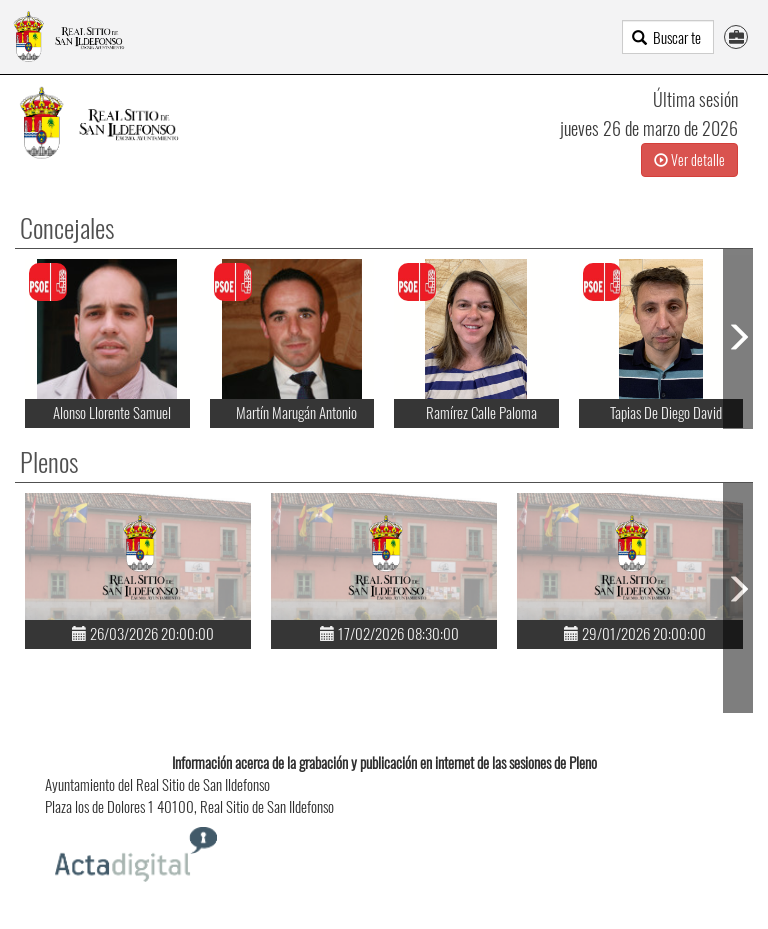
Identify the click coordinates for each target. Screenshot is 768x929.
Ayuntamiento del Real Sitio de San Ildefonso (157, 784)
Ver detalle (689, 159)
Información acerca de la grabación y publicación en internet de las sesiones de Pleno (384, 762)
